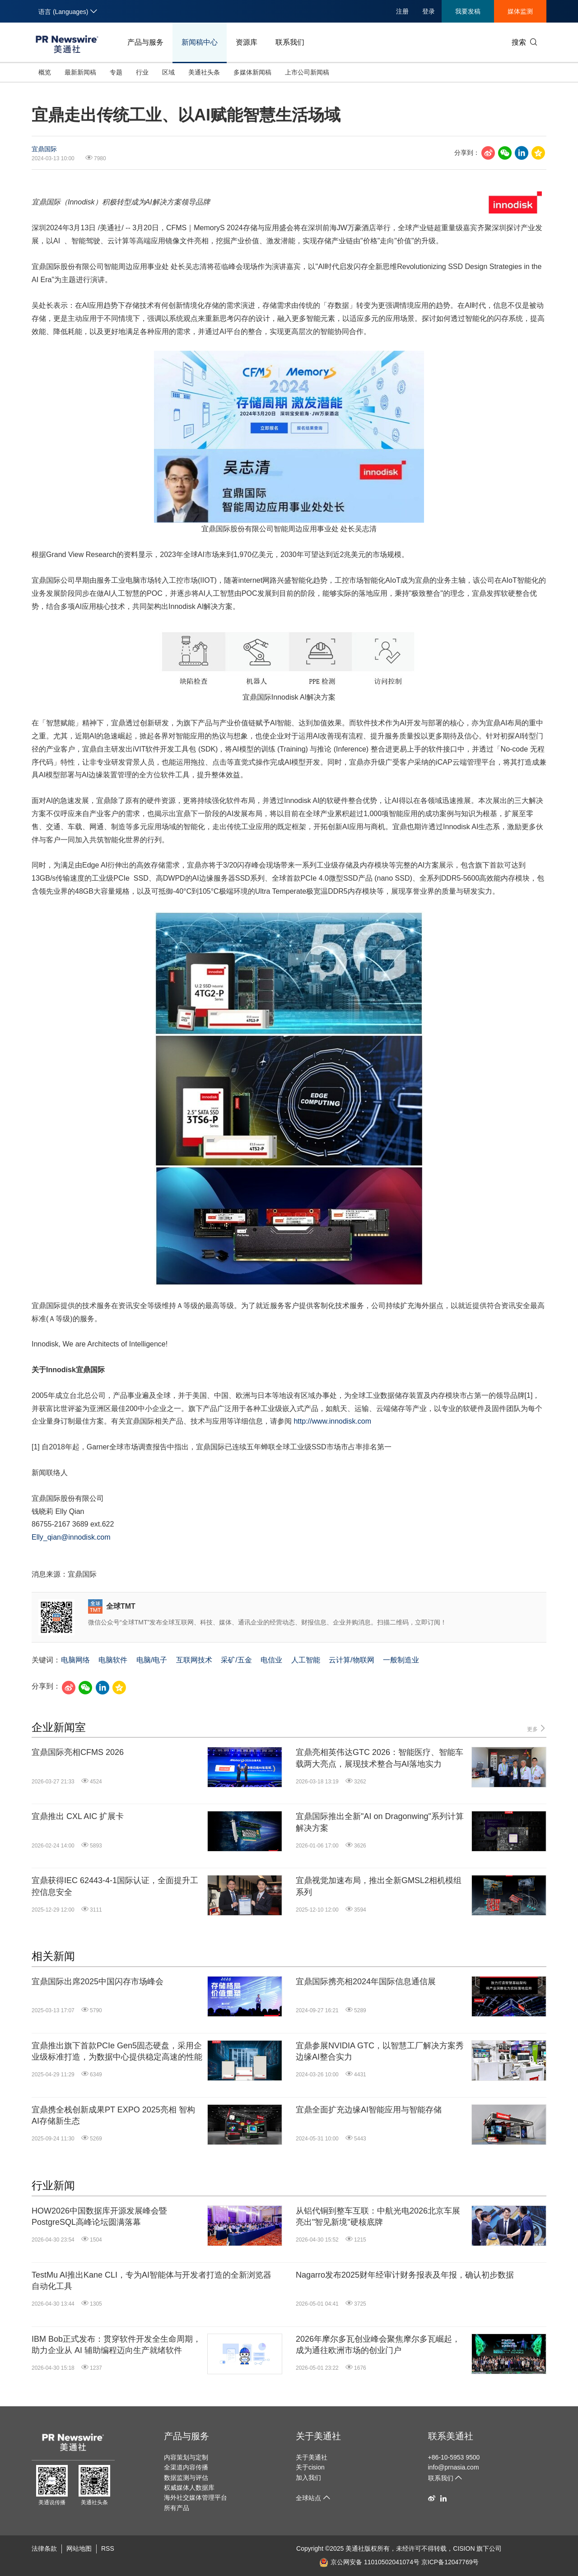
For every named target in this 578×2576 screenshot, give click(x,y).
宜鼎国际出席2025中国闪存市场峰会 (97, 1981)
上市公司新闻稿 (307, 72)
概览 (44, 72)
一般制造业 (401, 1660)
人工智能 (305, 1660)
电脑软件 (112, 1660)
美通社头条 (204, 72)
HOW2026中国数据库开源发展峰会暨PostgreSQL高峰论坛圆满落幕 (99, 2216)
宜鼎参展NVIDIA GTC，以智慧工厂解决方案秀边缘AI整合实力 (380, 2051)
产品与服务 (145, 42)
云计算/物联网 (351, 1660)
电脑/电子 (151, 1660)
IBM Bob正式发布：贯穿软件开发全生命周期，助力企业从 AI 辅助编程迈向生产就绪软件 (116, 2345)
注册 (402, 11)
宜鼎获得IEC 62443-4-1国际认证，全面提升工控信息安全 (115, 1886)
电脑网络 (75, 1660)
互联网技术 (194, 1660)
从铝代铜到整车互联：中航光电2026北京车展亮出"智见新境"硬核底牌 (378, 2216)
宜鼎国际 (44, 149)
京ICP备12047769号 (450, 2562)
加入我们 (308, 2477)
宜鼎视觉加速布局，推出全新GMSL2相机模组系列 (378, 1886)
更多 (536, 1728)
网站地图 (79, 2548)
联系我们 (289, 42)
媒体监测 (520, 11)
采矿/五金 (236, 1660)
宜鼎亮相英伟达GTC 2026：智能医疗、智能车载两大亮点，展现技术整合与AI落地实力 (379, 1758)
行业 (142, 72)
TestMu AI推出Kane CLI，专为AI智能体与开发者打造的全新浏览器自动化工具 (151, 2280)
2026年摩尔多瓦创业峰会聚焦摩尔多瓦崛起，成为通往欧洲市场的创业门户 (378, 2345)
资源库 (246, 42)
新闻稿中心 (200, 42)
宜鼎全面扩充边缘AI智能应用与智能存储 (369, 2109)
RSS (107, 2548)
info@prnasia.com (453, 2467)
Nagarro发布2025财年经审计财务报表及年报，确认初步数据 (405, 2274)
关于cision (310, 2467)
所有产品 (176, 2507)
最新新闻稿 (80, 72)
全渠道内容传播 (186, 2467)
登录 (428, 11)
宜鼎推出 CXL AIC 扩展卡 (78, 1816)
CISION (464, 2548)
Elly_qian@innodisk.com (71, 1537)
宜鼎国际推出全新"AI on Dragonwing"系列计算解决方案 (380, 1822)
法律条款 (44, 2548)
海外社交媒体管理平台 (195, 2497)
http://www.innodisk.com (332, 1421)
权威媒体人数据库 (189, 2487)
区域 (168, 72)
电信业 (271, 1660)
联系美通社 (450, 2436)
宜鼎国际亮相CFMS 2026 (78, 1752)
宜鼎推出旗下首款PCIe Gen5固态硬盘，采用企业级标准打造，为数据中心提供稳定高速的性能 (117, 2051)
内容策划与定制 (186, 2457)
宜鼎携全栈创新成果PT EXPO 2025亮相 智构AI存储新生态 (113, 2115)
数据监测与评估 (186, 2477)
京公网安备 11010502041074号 (369, 2562)
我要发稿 (467, 11)
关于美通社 (318, 2436)
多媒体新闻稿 (252, 72)
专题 (116, 72)
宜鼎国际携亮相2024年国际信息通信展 (366, 1981)
